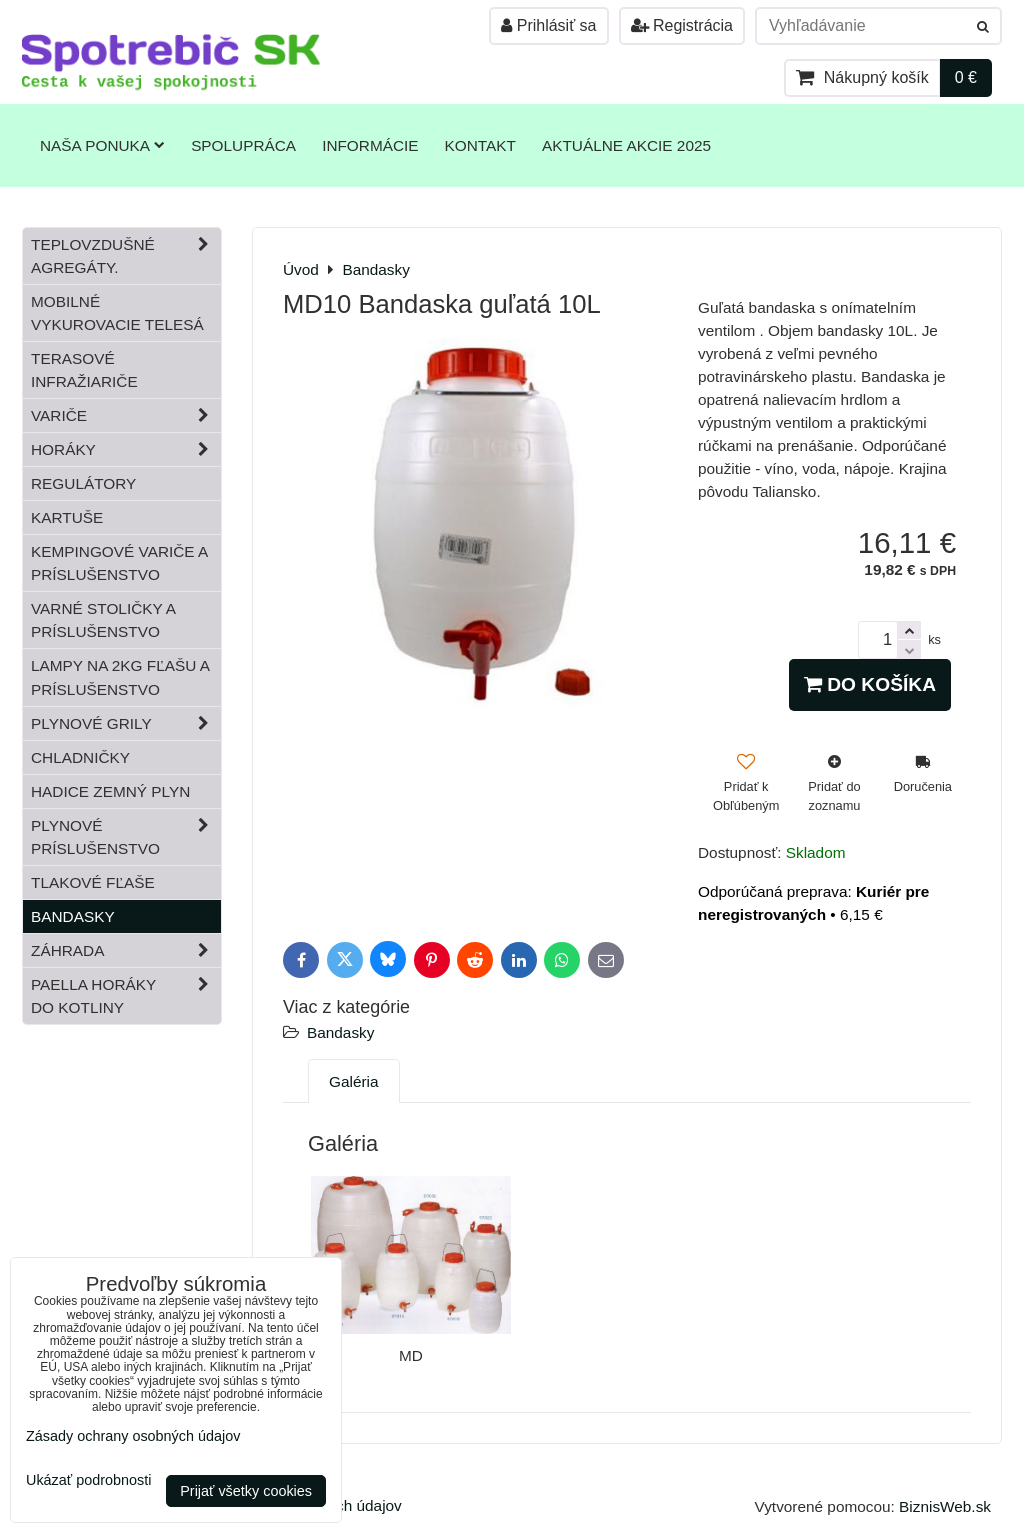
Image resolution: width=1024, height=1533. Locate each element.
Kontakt (480, 145)
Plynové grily (126, 723)
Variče (126, 415)
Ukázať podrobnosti (88, 1480)
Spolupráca (243, 145)
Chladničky (80, 757)
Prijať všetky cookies (246, 1491)
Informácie (370, 145)
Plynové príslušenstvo (126, 837)
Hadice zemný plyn (110, 791)
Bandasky (340, 1032)
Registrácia (682, 25)
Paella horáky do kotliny (126, 996)
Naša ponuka (102, 145)
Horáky (126, 449)
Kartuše (67, 517)
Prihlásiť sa (548, 25)
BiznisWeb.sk (945, 1506)
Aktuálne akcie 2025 (626, 145)
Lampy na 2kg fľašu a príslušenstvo (120, 677)
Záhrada (126, 950)
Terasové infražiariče (84, 370)
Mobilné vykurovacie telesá (117, 313)
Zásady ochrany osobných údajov (133, 1436)
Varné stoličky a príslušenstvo (103, 620)
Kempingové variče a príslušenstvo (119, 563)
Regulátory (83, 483)
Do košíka (870, 684)
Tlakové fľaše (93, 882)
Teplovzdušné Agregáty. (126, 256)
